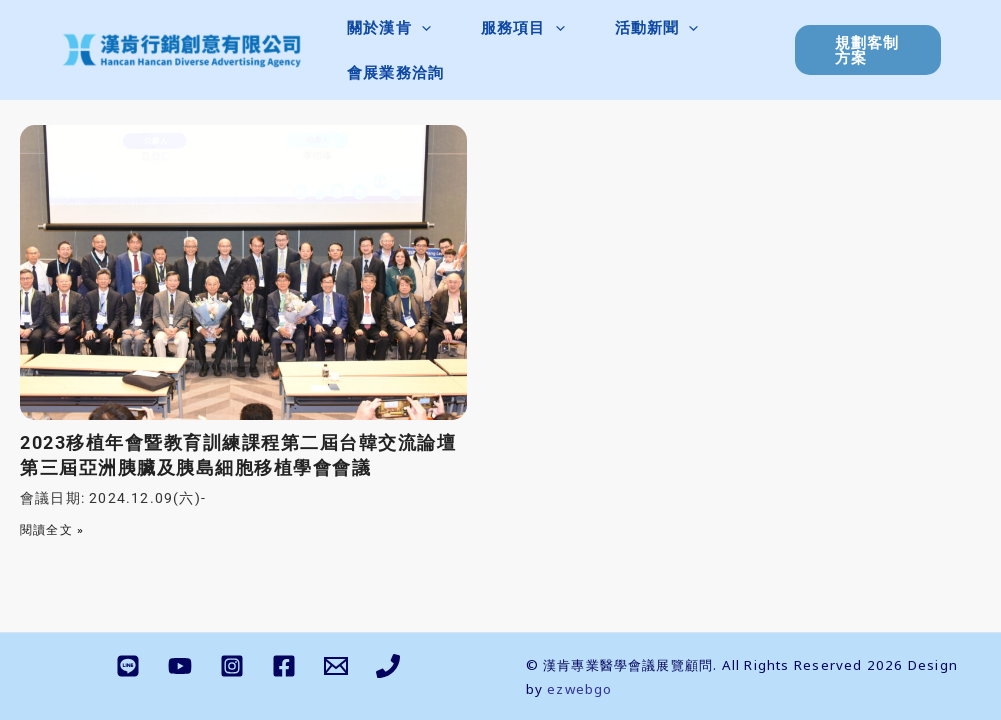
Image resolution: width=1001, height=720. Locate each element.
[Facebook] (284, 666)
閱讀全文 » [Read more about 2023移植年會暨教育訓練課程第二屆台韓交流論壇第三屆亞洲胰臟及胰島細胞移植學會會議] (52, 530)
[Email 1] (336, 666)
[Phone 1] (388, 666)
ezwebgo (579, 689)
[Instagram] (232, 666)
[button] (389, 27)
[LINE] (128, 666)
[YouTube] (180, 666)
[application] (421, 27)
